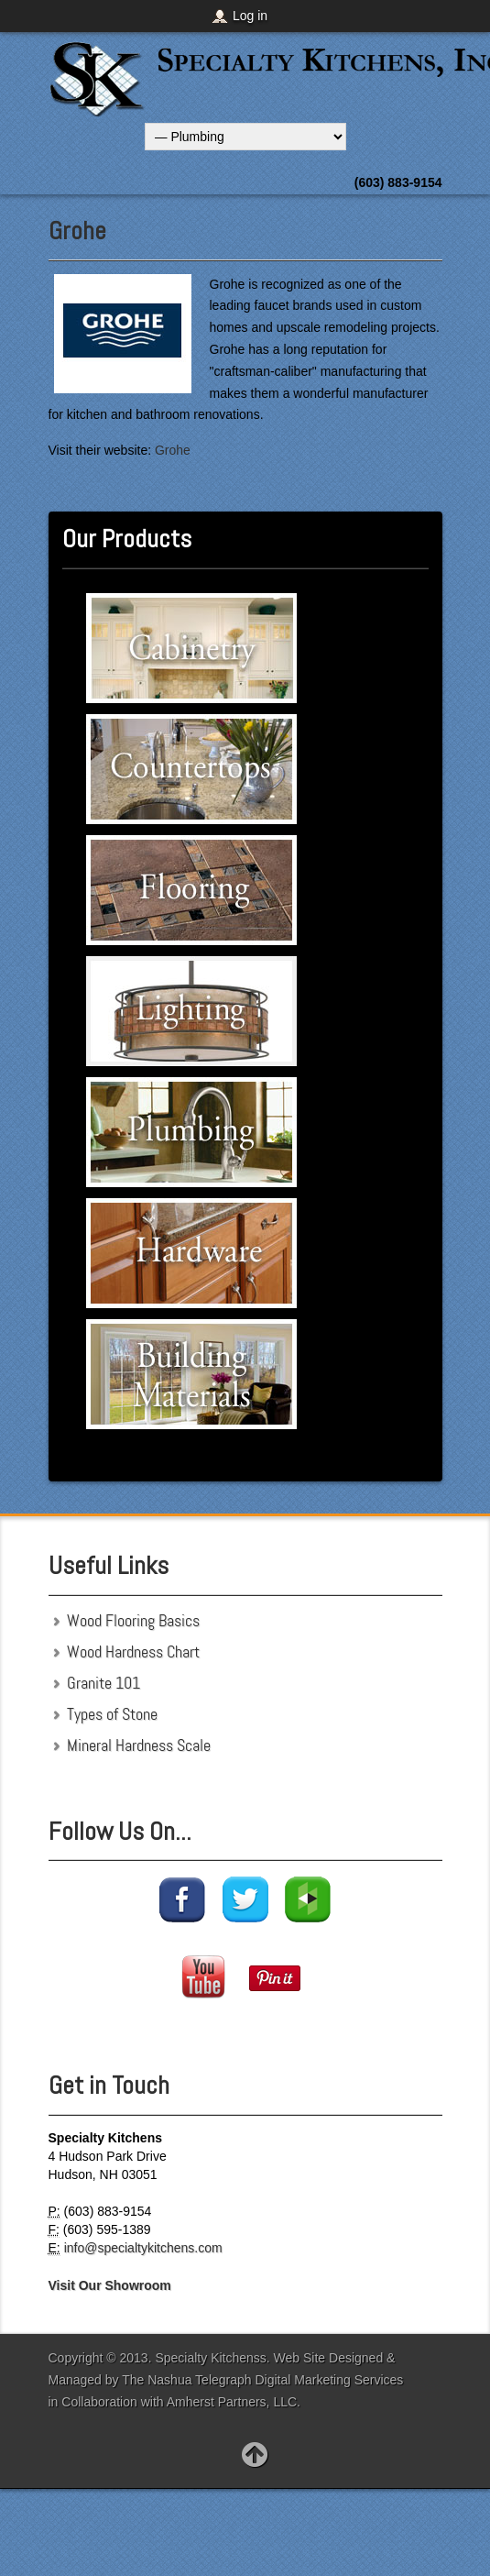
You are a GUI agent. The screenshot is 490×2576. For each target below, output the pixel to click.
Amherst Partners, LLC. (233, 2401)
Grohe (77, 231)
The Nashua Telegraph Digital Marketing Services (262, 2379)
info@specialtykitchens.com (143, 2247)
